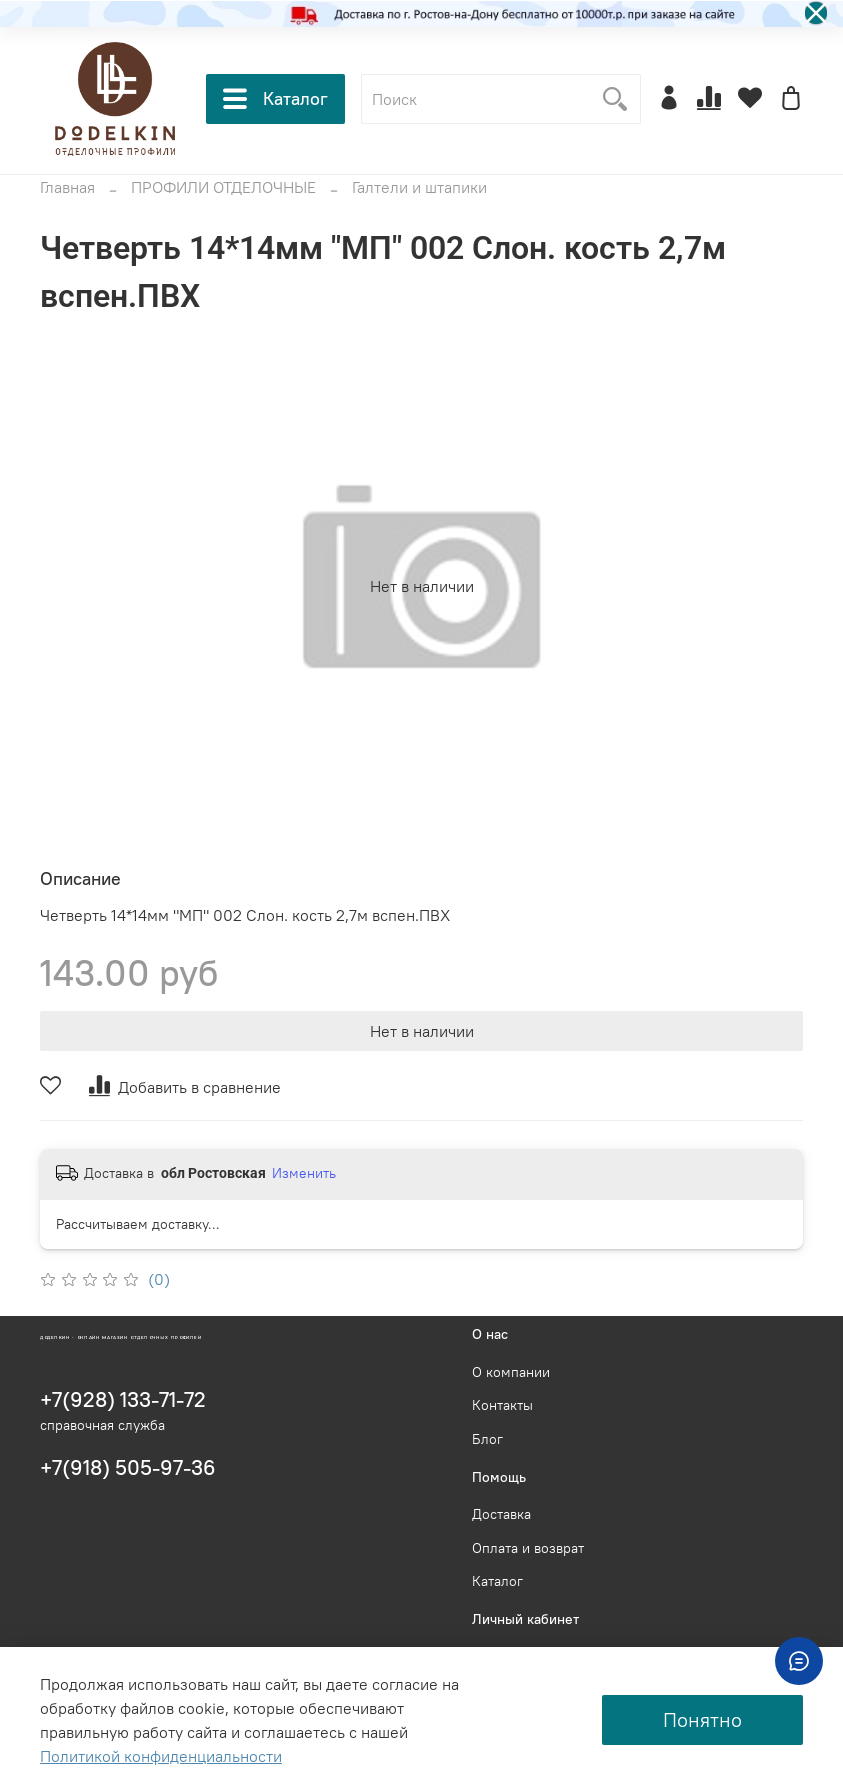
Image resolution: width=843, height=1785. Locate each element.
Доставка (501, 1514)
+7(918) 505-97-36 (128, 1467)
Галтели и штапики (419, 187)
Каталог (275, 99)
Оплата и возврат (528, 1548)
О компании (511, 1372)
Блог (487, 1439)
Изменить (304, 1173)
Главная (67, 187)
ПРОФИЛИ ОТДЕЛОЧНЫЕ (223, 187)
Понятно (702, 1719)
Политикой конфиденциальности (161, 1756)
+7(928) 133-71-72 (123, 1399)
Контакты (502, 1405)
